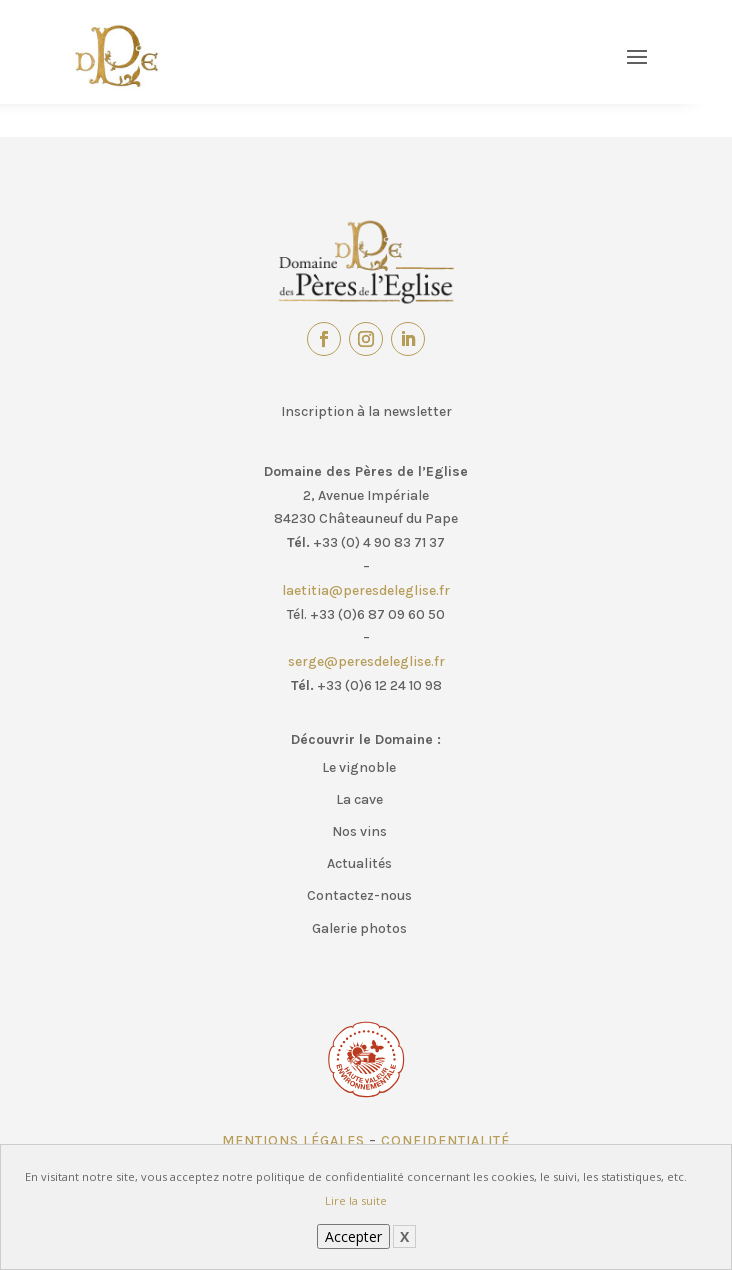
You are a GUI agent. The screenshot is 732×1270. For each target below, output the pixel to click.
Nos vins (359, 831)
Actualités (359, 863)
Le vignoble (359, 767)
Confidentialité (445, 1140)
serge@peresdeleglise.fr (366, 661)
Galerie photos (359, 928)
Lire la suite (356, 1200)
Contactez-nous (359, 895)
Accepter (353, 1236)
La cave (359, 799)
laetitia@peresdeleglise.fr (366, 590)
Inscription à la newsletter (366, 411)
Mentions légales (293, 1140)
